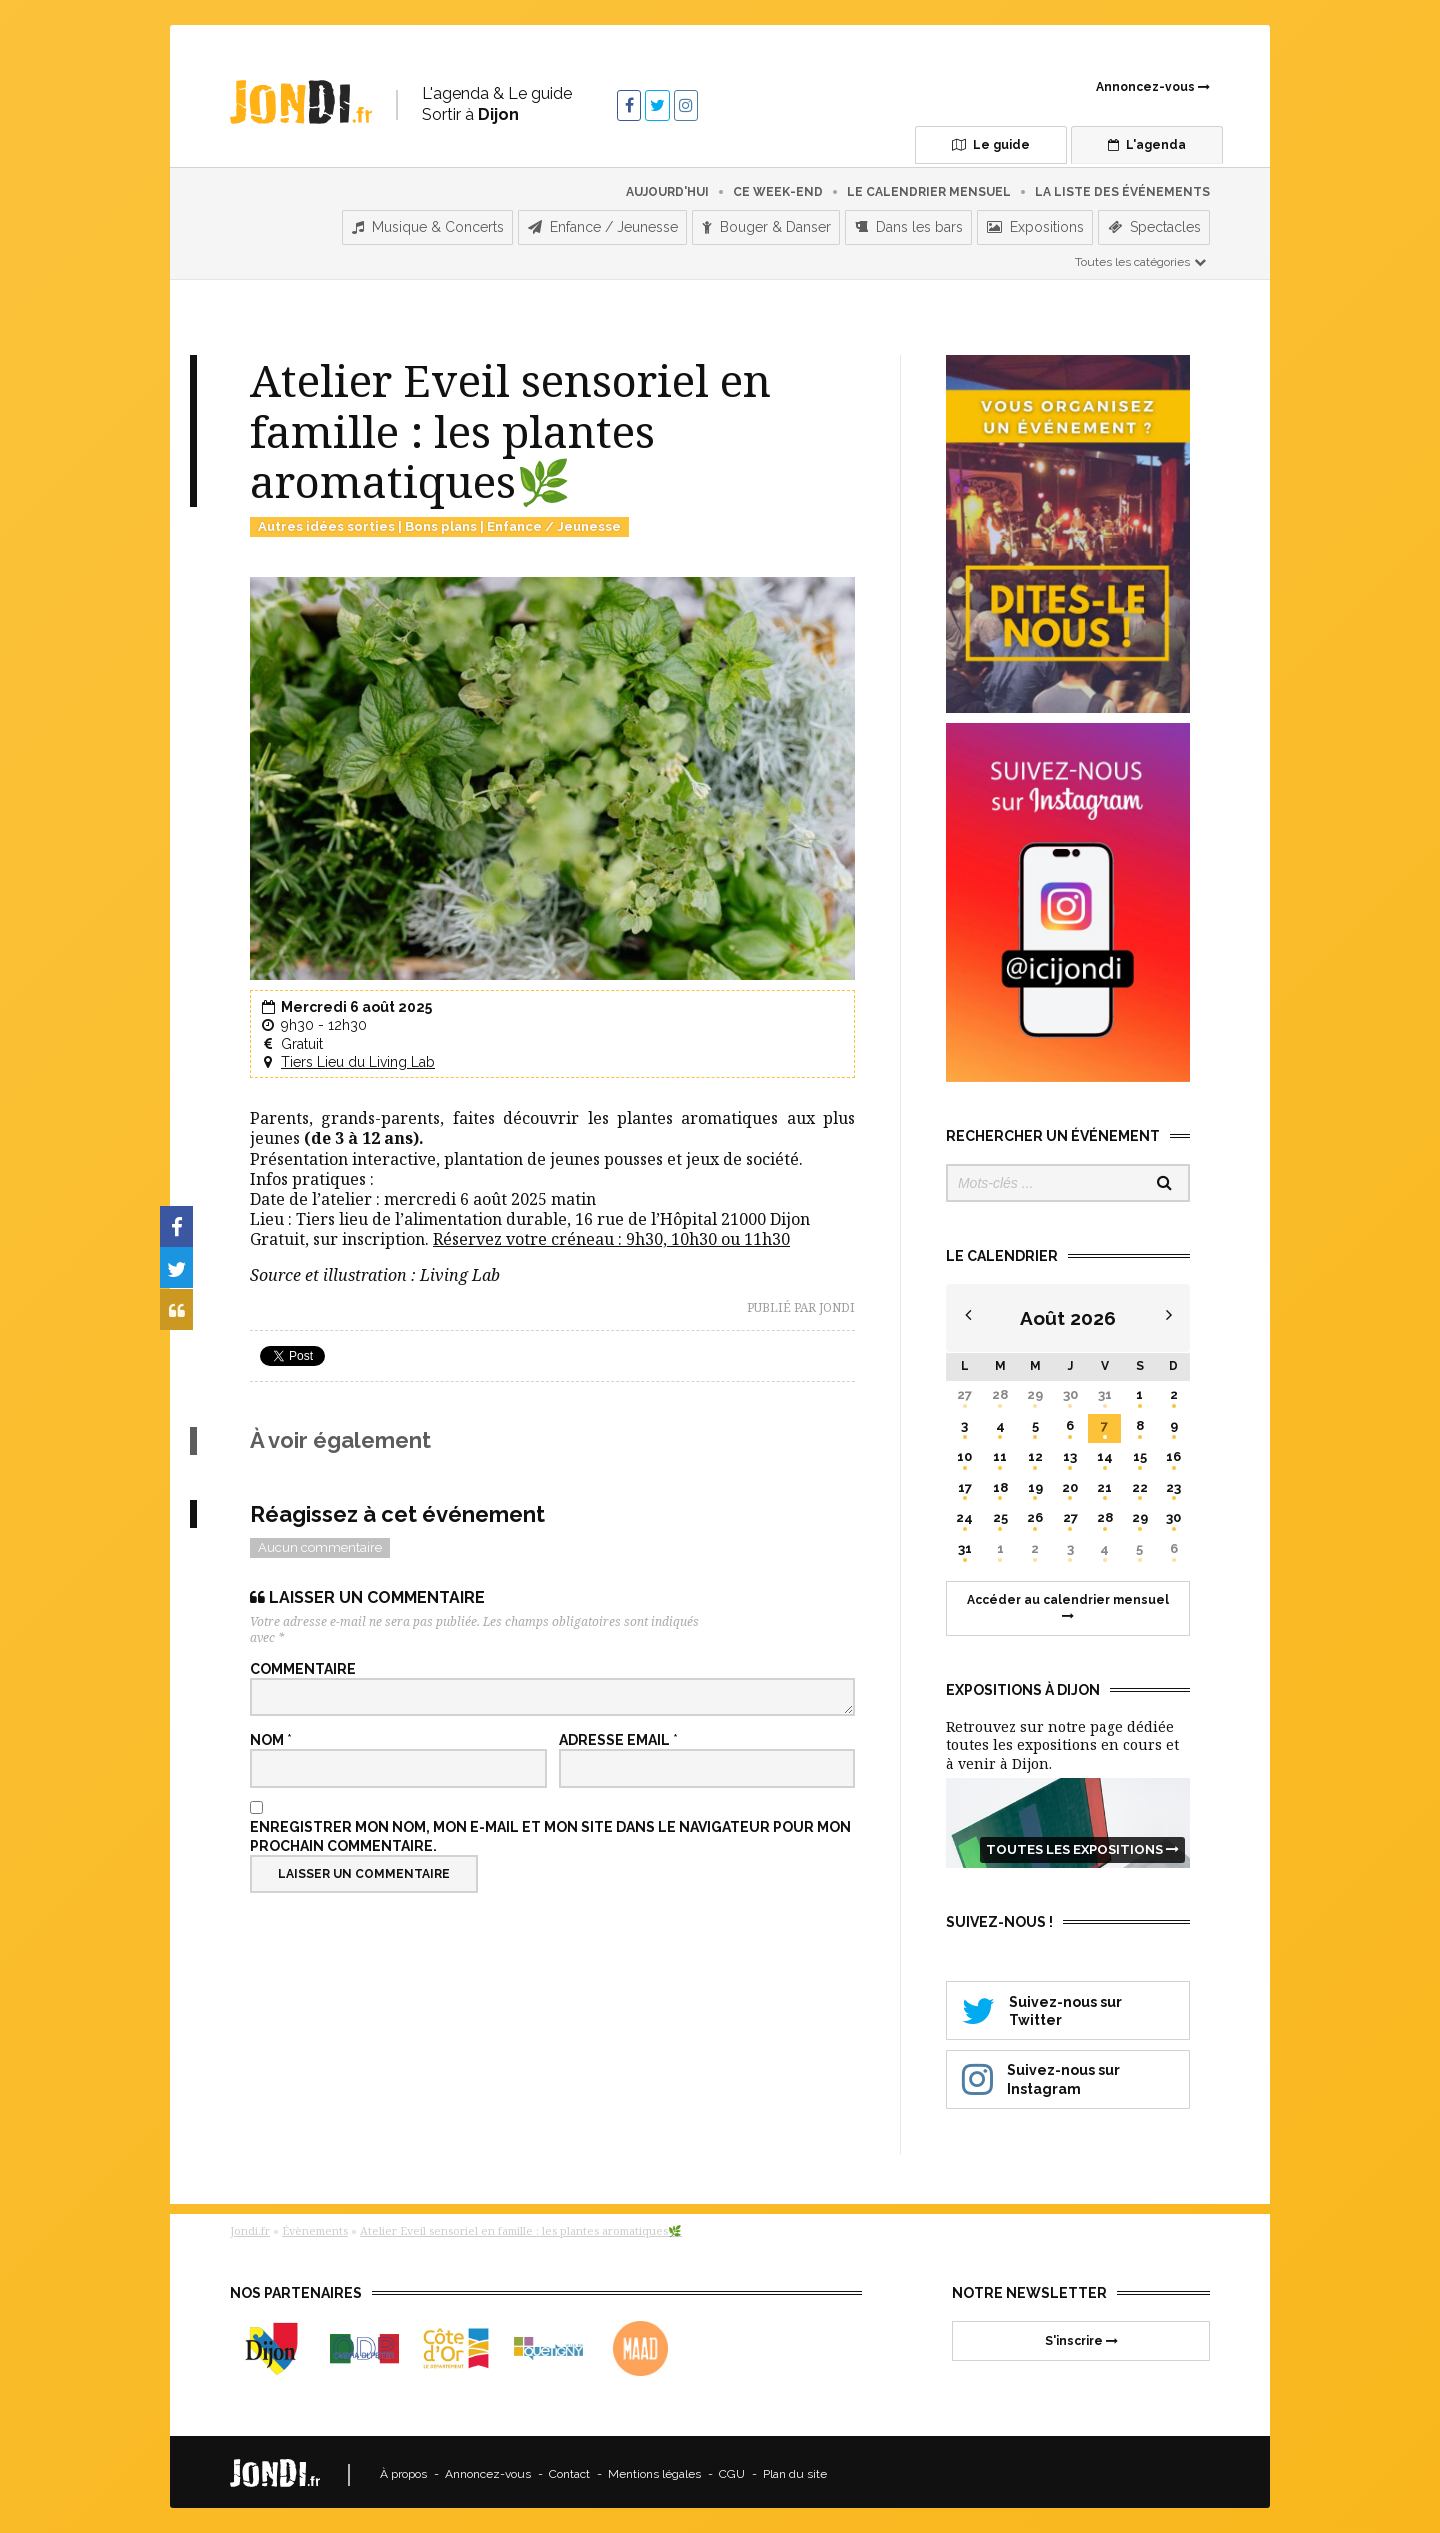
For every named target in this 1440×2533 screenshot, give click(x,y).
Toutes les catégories (1141, 257)
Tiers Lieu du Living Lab (358, 1057)
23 (1173, 1482)
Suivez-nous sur (1068, 2005)
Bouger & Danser (766, 223)
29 (1035, 1389)
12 (1035, 1451)
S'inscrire (1081, 2336)
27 (964, 1389)
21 (1104, 1482)
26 (1035, 1513)
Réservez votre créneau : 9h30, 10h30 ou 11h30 (611, 1234)
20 (1070, 1482)
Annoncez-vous (1153, 87)
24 (964, 1513)
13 (1070, 1451)
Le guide (951, 145)
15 (1140, 1451)
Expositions (1035, 223)
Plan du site (795, 2470)
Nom (271, 1736)
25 (1000, 1513)
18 (1000, 1482)
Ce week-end (778, 187)
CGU (732, 2470)
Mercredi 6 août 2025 (356, 1003)
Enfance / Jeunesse (603, 223)
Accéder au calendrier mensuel (1068, 1602)
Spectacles (1154, 223)
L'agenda (1125, 145)
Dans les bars (909, 223)
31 (1105, 1389)
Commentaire (303, 1665)
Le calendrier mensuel (929, 187)
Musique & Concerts (428, 223)
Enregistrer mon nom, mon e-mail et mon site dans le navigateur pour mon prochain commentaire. (550, 1832)
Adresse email (618, 1736)
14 (1105, 1451)
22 (1140, 1482)
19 (1035, 1482)
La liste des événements (1122, 187)
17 (965, 1482)
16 (1173, 1451)
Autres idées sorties (326, 521)
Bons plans (441, 521)
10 (964, 1451)
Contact (569, 2470)
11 (1000, 1451)
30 (1070, 1389)
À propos (403, 2470)
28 (1000, 1389)
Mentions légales (654, 2470)
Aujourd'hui (667, 187)
